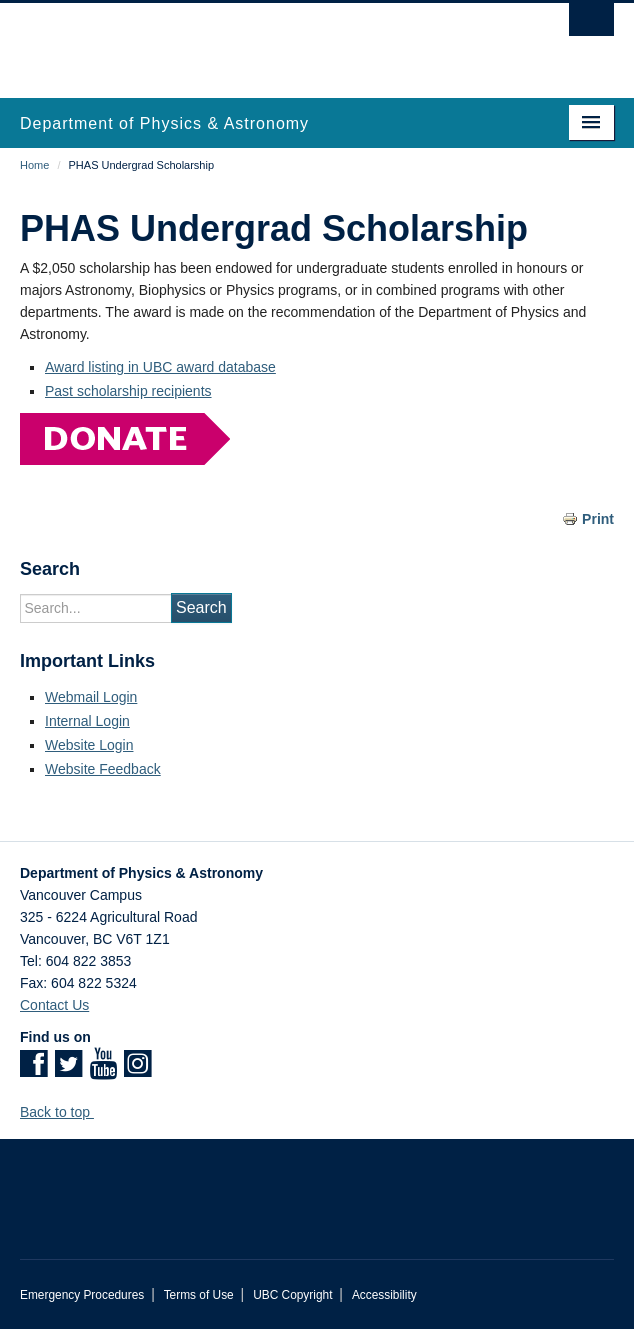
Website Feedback (103, 769)
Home (34, 165)
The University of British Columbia (228, 41)
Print (598, 519)
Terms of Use (199, 1295)
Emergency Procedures (82, 1295)
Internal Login (87, 721)
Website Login (89, 745)
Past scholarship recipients (128, 391)
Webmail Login (91, 697)
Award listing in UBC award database (160, 367)
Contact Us (54, 1005)
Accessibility (384, 1295)
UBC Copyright (292, 1295)
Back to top (64, 1112)
